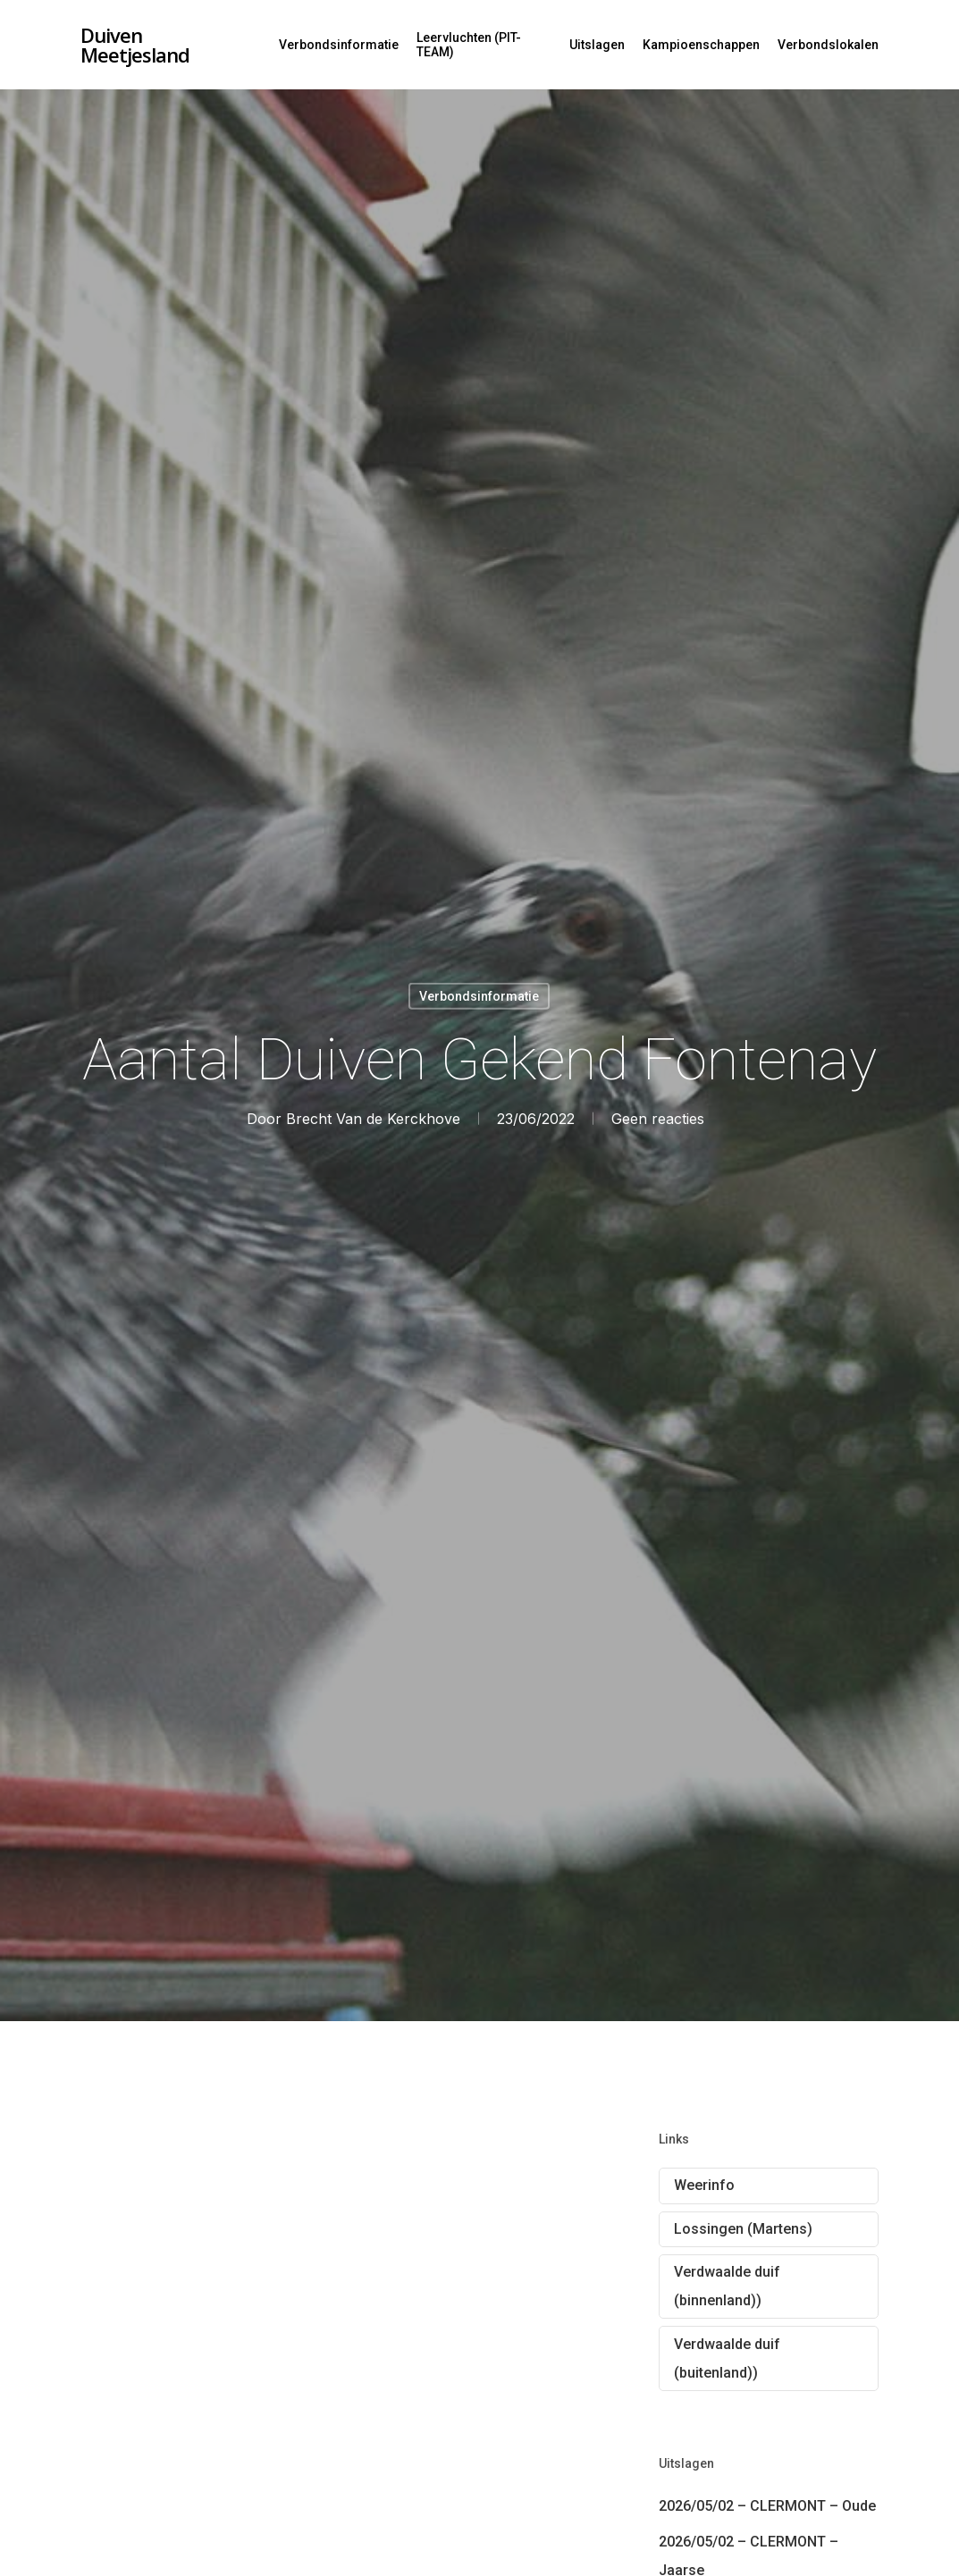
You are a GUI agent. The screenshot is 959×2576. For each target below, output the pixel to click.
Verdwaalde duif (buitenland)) (727, 2358)
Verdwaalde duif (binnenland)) (727, 2286)
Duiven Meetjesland (134, 44)
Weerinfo (704, 2185)
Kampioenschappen (701, 45)
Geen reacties (657, 1118)
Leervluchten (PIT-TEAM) (468, 44)
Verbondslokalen (828, 45)
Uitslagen (597, 45)
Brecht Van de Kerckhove (373, 1118)
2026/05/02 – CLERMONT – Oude (767, 2505)
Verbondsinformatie (339, 45)
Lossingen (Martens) (743, 2228)
